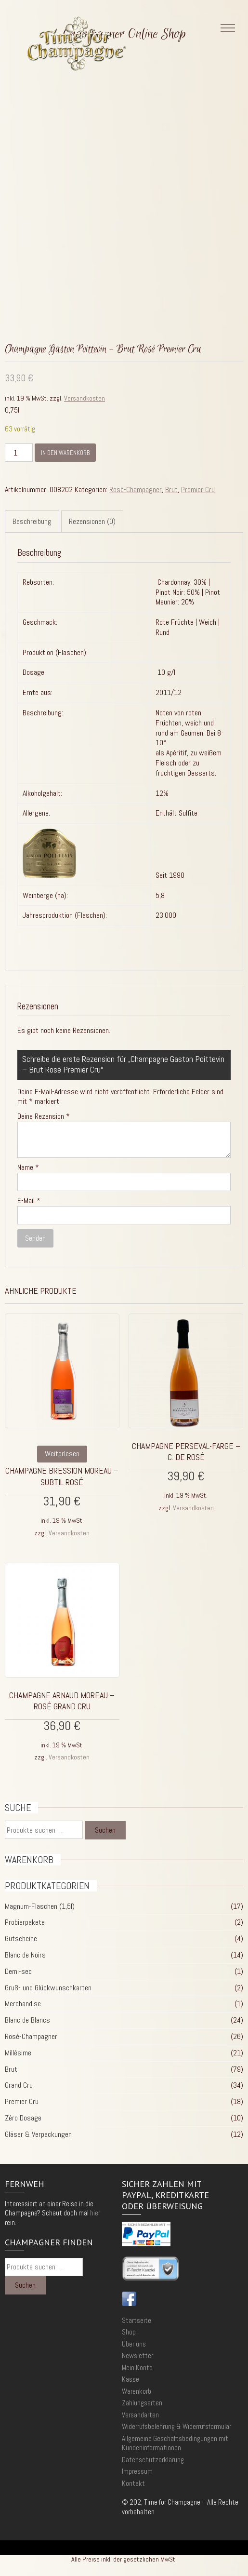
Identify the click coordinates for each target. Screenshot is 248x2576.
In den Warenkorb (65, 453)
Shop (129, 2331)
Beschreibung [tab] (32, 521)
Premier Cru (198, 489)
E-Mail (28, 1201)
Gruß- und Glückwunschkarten (48, 1988)
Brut (171, 489)
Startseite (136, 2320)
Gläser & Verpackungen (38, 2134)
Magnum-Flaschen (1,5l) (40, 1906)
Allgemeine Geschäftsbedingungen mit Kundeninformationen (175, 2443)
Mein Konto (137, 2367)
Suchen (105, 1830)
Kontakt (133, 2483)
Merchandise (23, 2004)
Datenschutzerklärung (153, 2459)
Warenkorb (136, 2391)
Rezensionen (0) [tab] (92, 521)
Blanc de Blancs (27, 2020)
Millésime (18, 2053)
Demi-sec (18, 1971)
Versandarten (140, 2414)
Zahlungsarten (142, 2402)
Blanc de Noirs (25, 1955)
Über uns (134, 2343)
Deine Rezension (43, 1116)
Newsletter (137, 2355)
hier (95, 2212)
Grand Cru (19, 2085)
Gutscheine (21, 1938)
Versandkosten (84, 398)
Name (28, 1167)
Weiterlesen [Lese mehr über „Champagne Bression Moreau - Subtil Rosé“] (62, 1454)
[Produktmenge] (19, 452)
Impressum (137, 2471)
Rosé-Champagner (135, 489)
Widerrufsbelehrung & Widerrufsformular (176, 2426)
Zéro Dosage (23, 2118)
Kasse (130, 2379)
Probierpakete (25, 1922)
